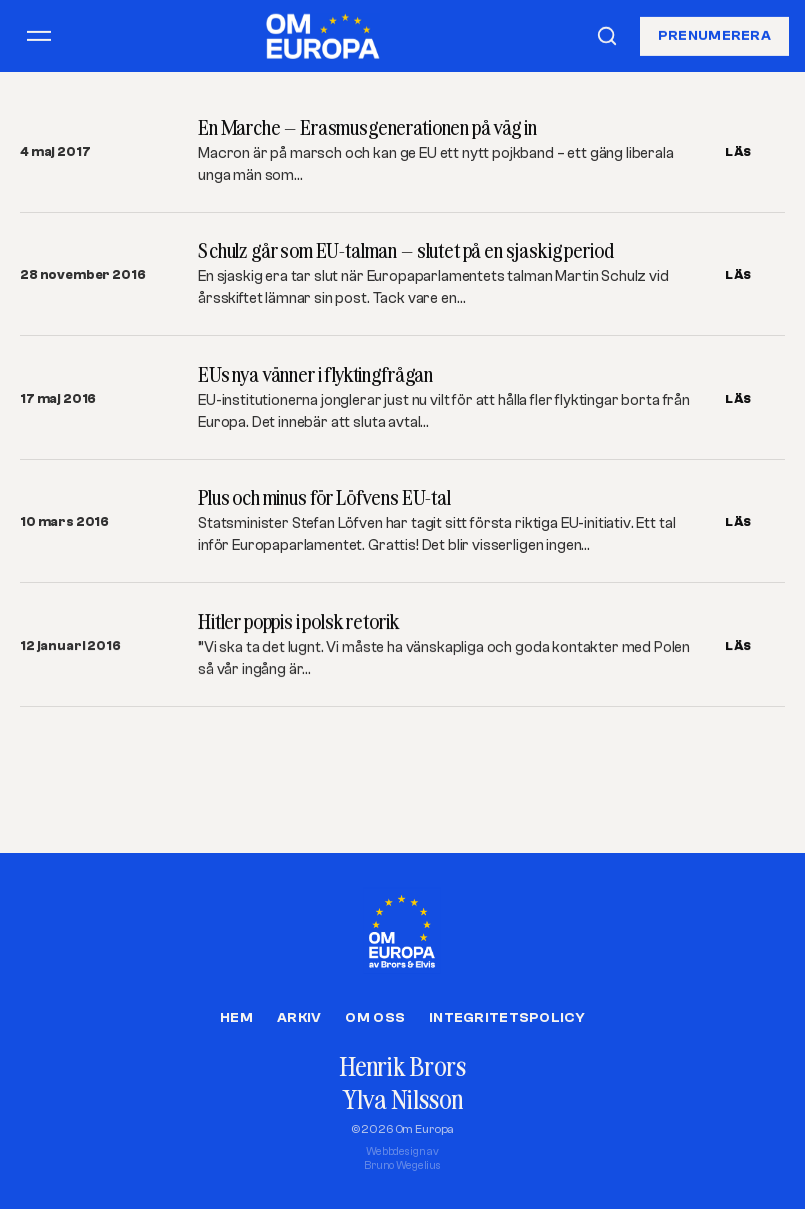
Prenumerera (714, 35)
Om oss (375, 1018)
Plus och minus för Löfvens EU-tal (324, 497)
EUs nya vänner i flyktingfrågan (315, 374)
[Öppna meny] (39, 36)
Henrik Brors (402, 1066)
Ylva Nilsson (402, 1099)
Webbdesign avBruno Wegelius (402, 1158)
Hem (236, 1018)
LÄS (738, 152)
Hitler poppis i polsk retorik (298, 621)
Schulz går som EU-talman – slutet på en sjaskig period (405, 250)
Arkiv (299, 1018)
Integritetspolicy (507, 1018)
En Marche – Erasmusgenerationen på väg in (367, 127)
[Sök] (607, 36)
